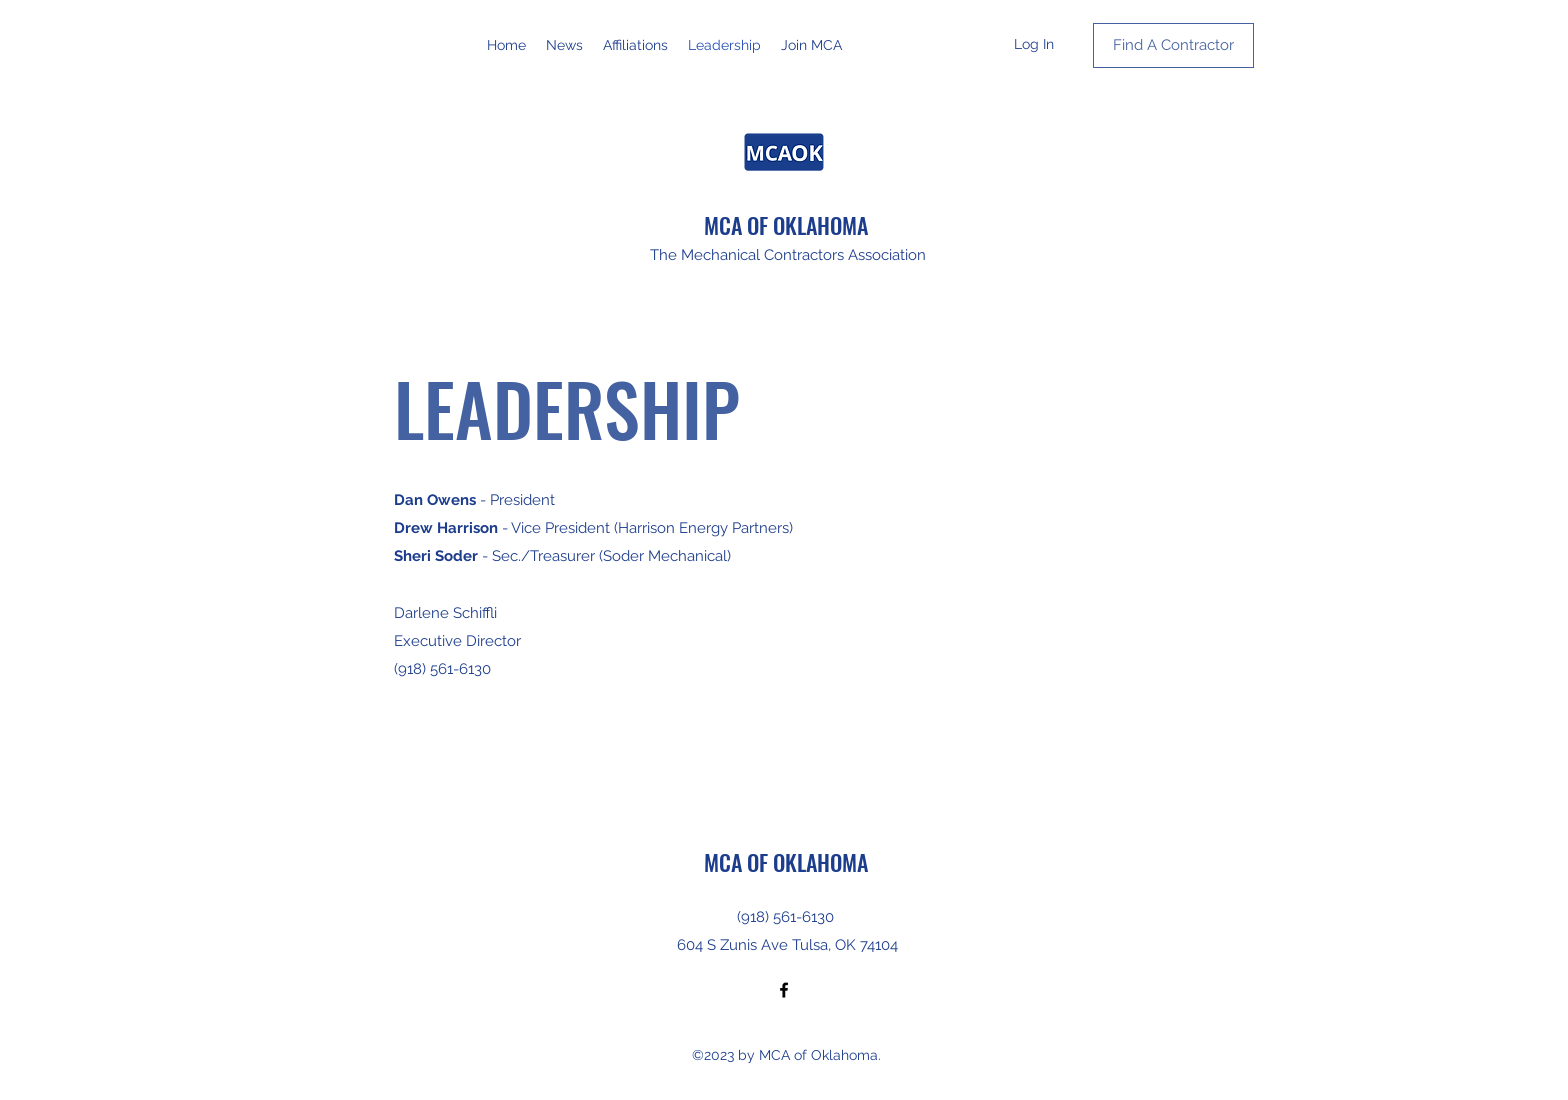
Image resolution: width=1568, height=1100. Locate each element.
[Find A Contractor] (1173, 45)
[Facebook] (784, 990)
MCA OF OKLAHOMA (786, 225)
